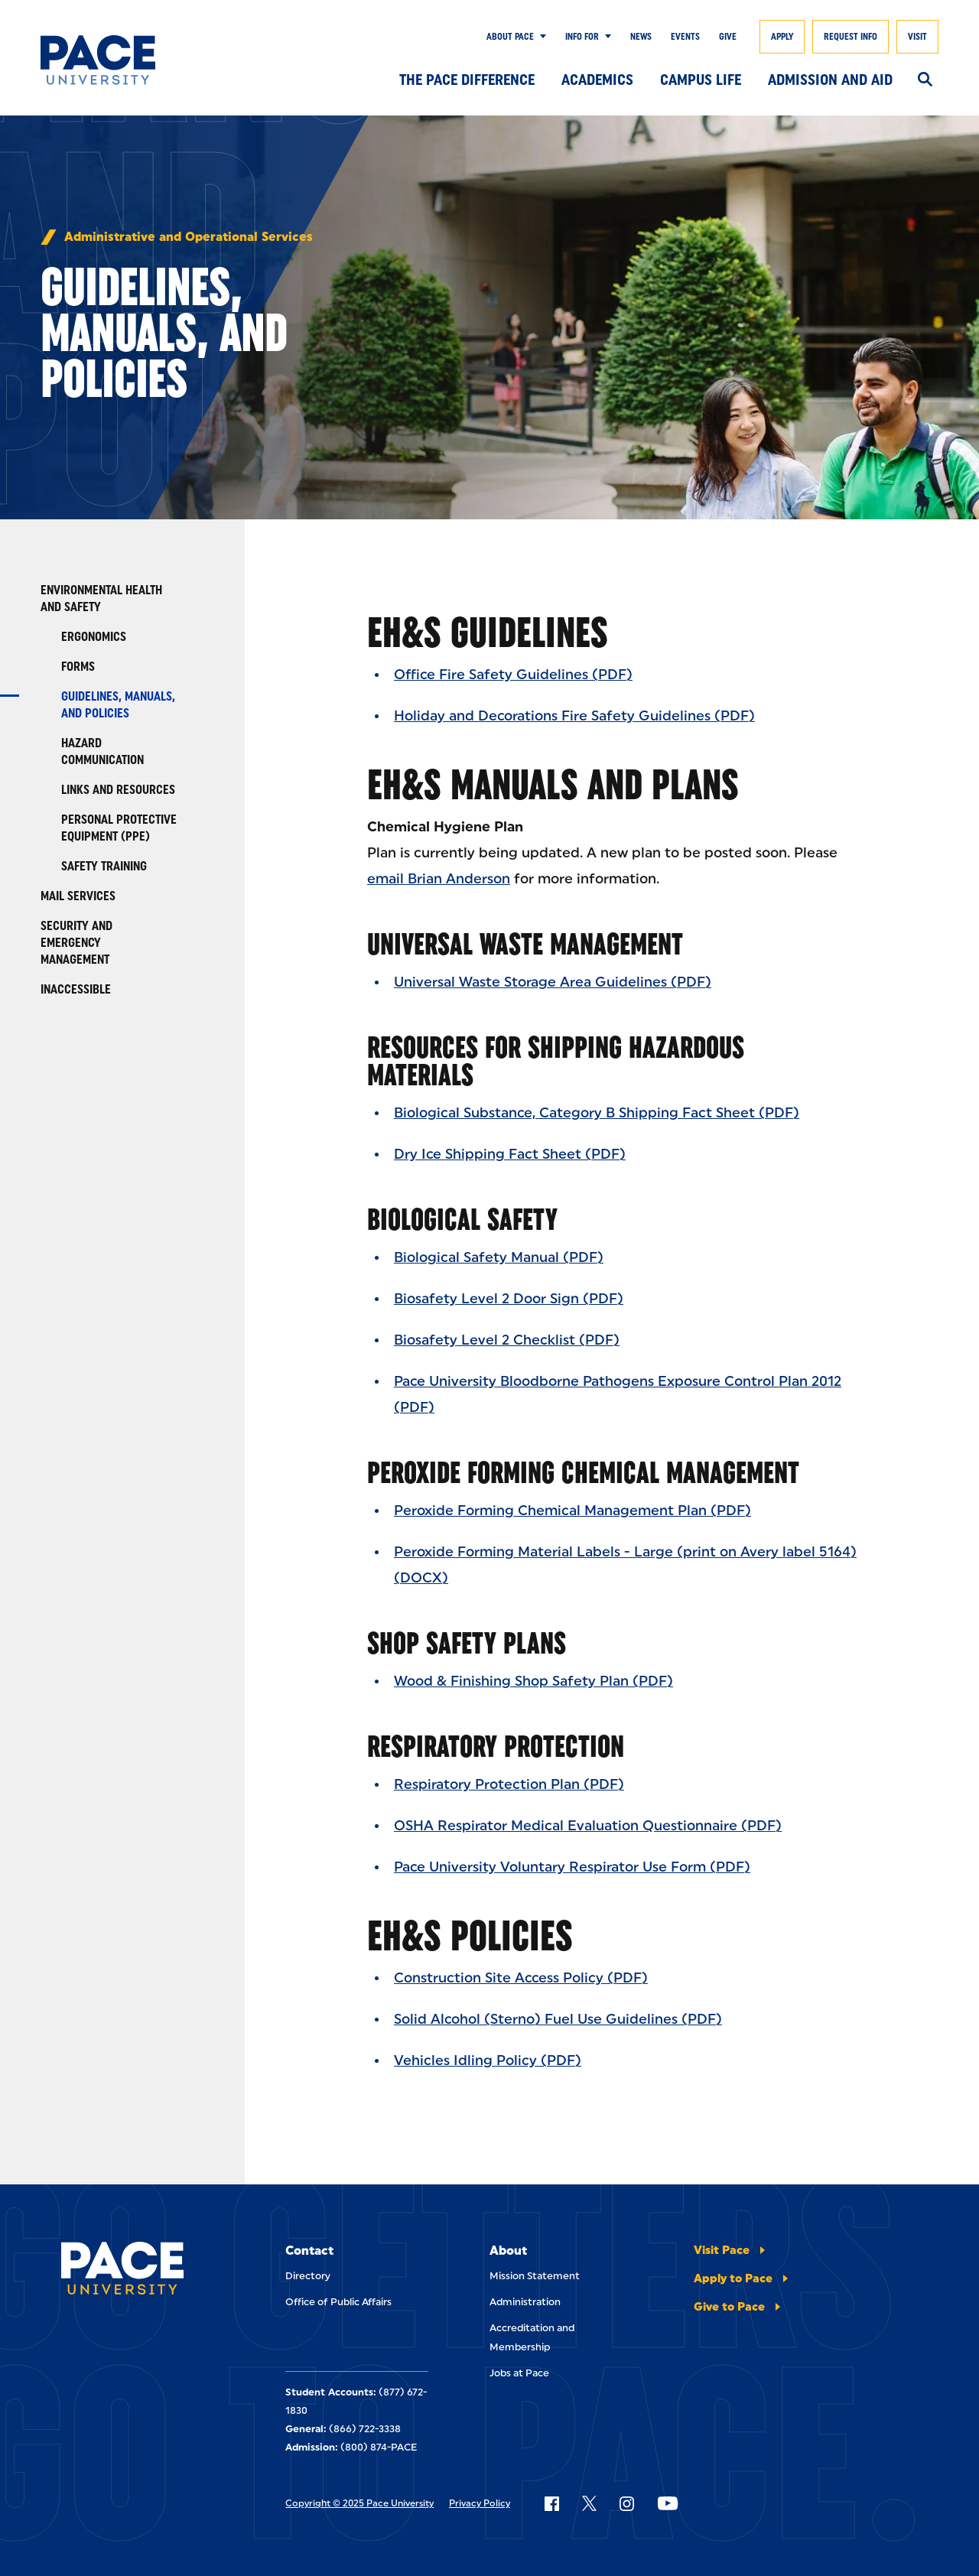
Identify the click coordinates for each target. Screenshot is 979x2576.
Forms (78, 666)
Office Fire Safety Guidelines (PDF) (513, 674)
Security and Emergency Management (76, 943)
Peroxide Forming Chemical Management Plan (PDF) (572, 1510)
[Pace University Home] (102, 60)
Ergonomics (93, 636)
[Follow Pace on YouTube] (667, 2503)
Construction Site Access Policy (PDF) (521, 1977)
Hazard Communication (102, 751)
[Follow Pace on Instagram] (626, 2503)
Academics (597, 79)
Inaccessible (76, 989)
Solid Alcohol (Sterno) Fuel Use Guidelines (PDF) (558, 2019)
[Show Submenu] (540, 36)
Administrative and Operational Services (188, 237)
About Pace (510, 36)
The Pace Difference (467, 79)
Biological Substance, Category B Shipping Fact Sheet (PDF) (596, 1112)
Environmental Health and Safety (101, 598)
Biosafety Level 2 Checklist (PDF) (507, 1340)
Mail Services (78, 896)
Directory (307, 2276)
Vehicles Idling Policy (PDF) (487, 2060)
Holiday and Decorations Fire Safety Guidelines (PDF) (574, 715)
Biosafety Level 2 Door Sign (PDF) (508, 1298)
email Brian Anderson (438, 878)
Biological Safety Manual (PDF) (498, 1257)
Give (728, 36)
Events (685, 36)
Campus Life (700, 79)
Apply (782, 36)
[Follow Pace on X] (589, 2503)
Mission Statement (535, 2276)
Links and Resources (118, 789)
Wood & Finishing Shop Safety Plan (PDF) (533, 1681)
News (641, 36)
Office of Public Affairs (338, 2302)
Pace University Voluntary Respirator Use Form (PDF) (572, 1867)
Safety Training (104, 866)
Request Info (850, 36)
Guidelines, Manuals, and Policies (118, 704)
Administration (525, 2302)
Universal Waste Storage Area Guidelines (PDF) (552, 982)
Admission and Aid (830, 79)
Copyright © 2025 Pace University (359, 2503)
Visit (917, 36)
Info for (582, 36)
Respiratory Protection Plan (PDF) (509, 1784)
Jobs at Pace (519, 2373)
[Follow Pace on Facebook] (551, 2503)
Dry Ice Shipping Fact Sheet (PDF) (510, 1154)
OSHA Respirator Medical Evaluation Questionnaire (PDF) (588, 1825)
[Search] (925, 80)
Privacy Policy (479, 2503)
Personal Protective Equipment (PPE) (119, 828)
